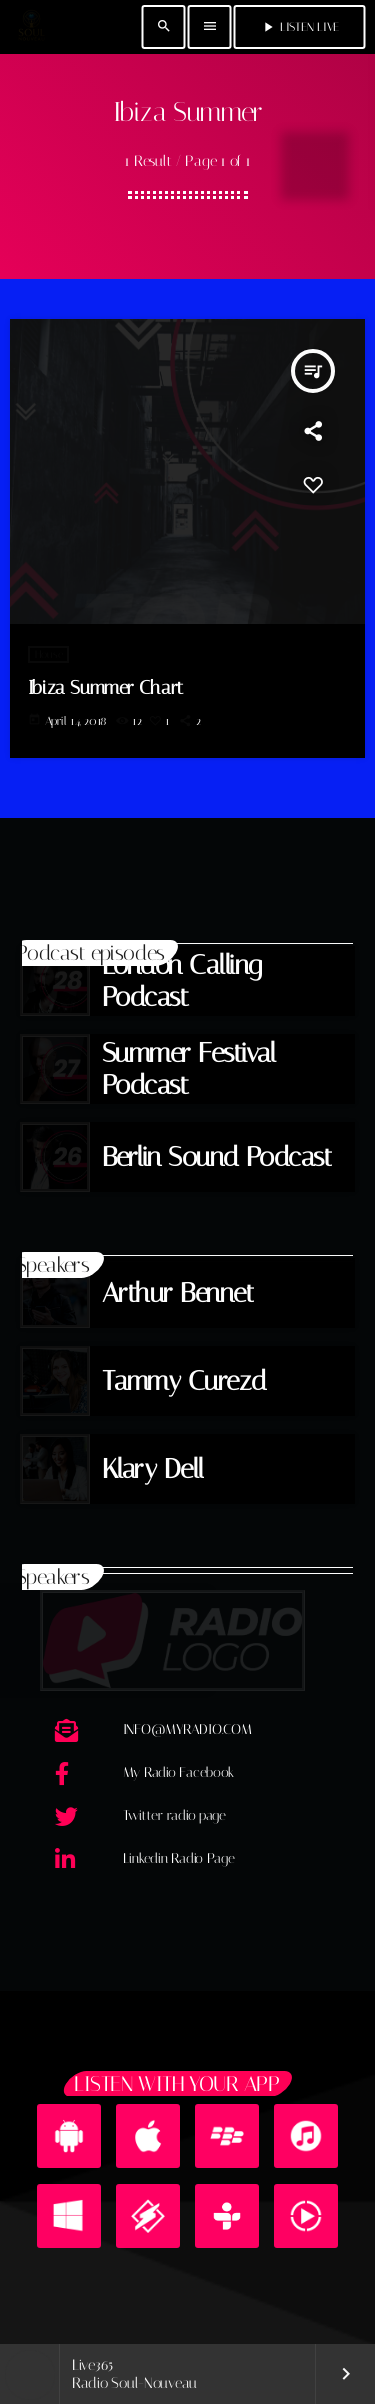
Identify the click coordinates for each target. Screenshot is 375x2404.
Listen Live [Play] (299, 27)
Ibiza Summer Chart (105, 687)
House (49, 654)
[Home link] (31, 27)
